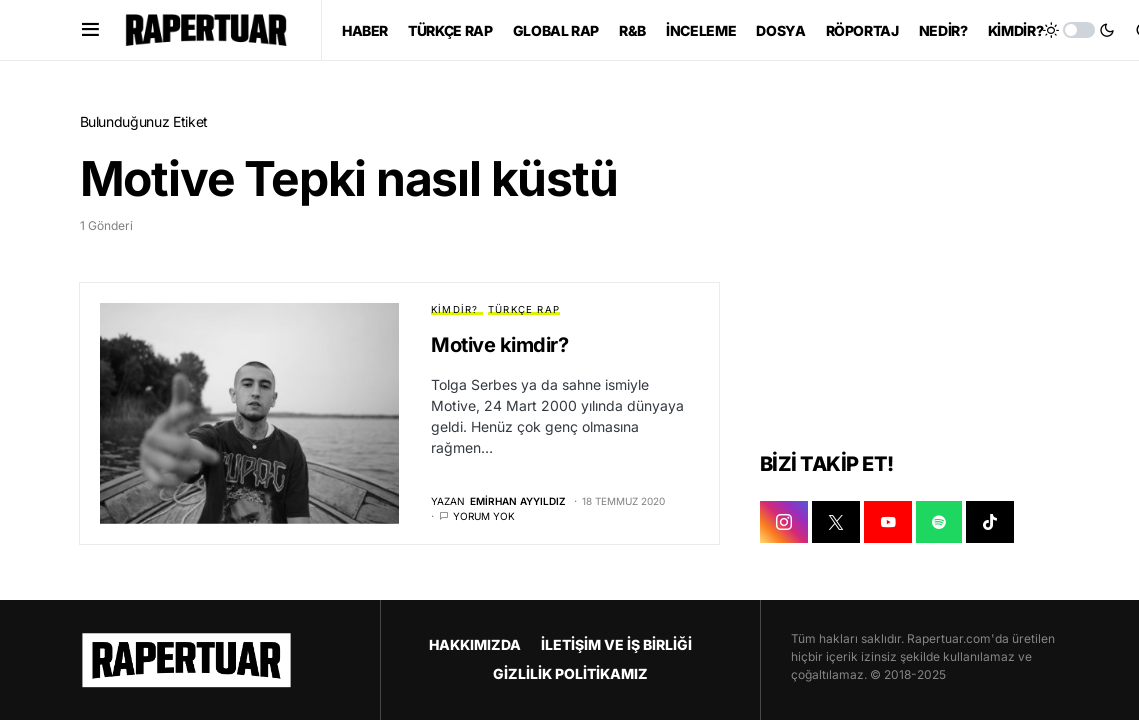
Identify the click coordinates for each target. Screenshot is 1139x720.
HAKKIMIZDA (475, 644)
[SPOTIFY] (939, 522)
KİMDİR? (454, 309)
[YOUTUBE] (888, 522)
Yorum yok (484, 516)
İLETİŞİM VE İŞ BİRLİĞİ (616, 644)
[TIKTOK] (990, 522)
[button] (90, 30)
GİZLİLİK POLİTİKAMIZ (570, 673)
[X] (836, 522)
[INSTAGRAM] (784, 522)
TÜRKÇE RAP (524, 309)
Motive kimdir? (499, 345)
